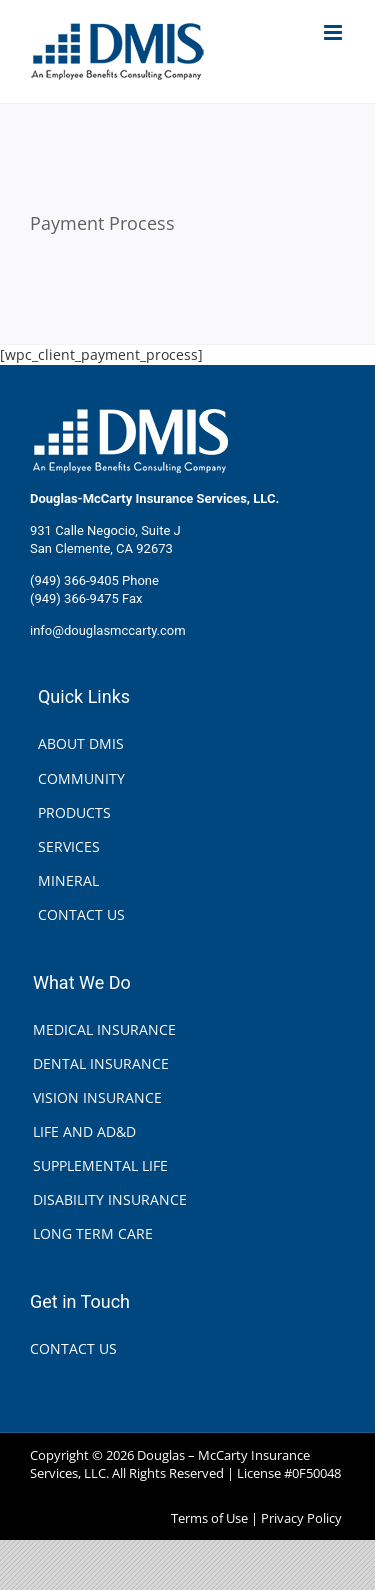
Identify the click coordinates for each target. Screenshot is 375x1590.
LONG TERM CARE (93, 1233)
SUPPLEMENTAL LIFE (100, 1165)
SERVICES (69, 846)
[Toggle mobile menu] (334, 32)
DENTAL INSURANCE (101, 1063)
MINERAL (68, 880)
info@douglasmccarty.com (108, 630)
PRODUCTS (74, 812)
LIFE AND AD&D (84, 1131)
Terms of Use (209, 1518)
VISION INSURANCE (97, 1097)
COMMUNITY (81, 778)
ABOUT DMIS (81, 743)
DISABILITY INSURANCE (110, 1199)
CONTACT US (81, 914)
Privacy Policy (301, 1518)
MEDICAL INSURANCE (104, 1029)
